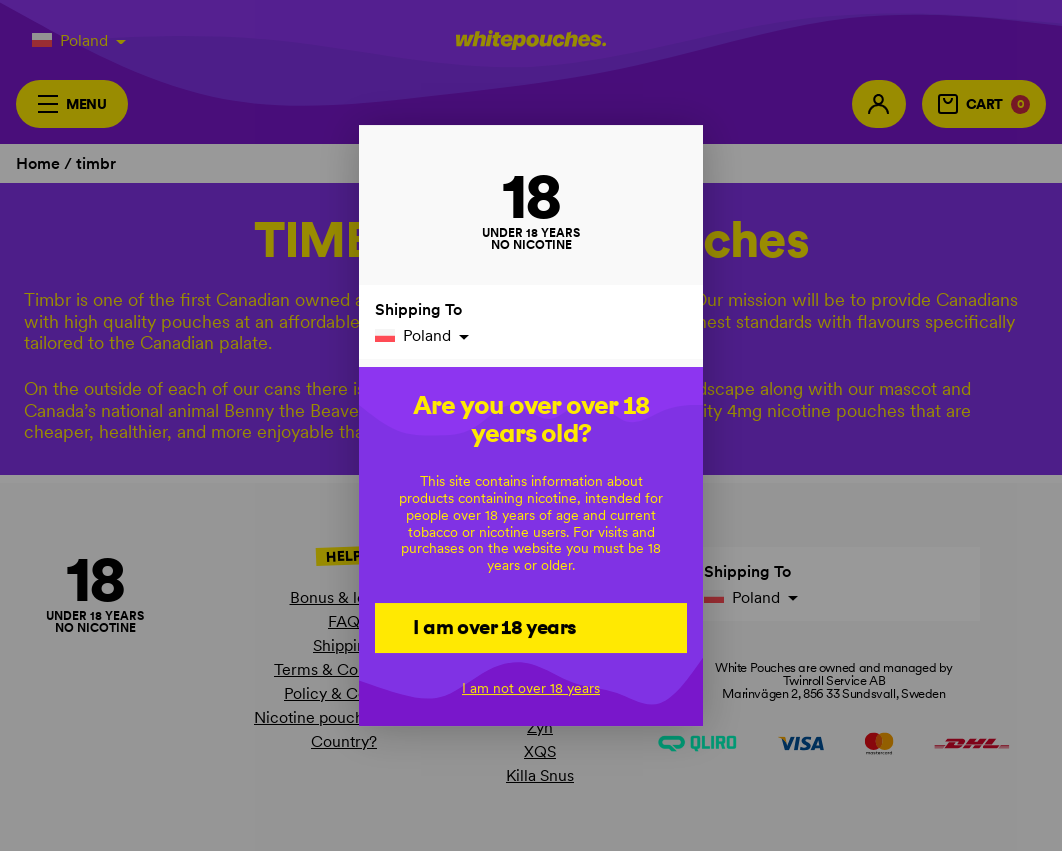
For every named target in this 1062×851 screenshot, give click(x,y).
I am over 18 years (494, 627)
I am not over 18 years (531, 688)
